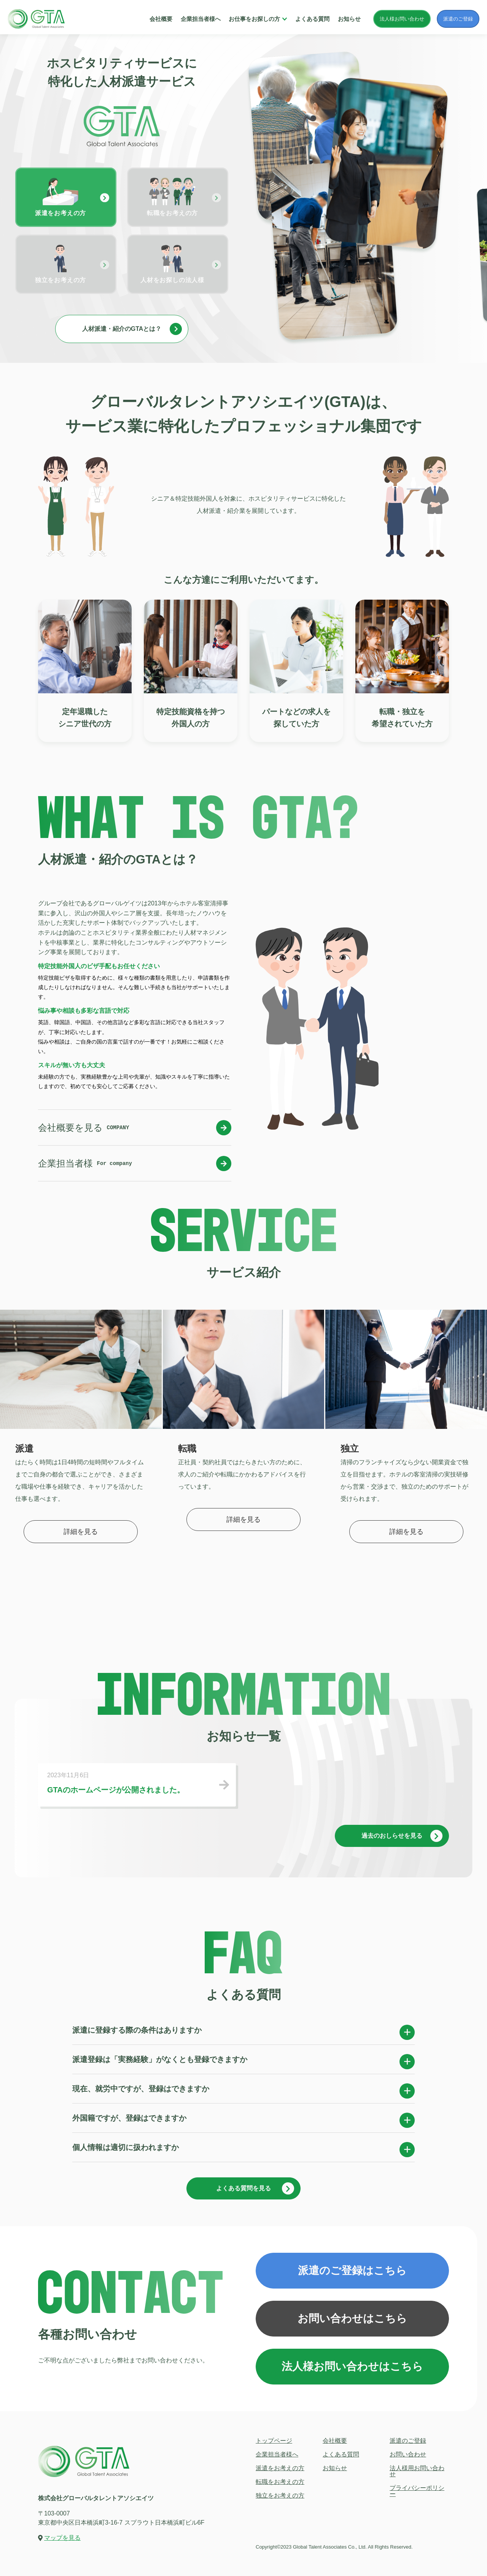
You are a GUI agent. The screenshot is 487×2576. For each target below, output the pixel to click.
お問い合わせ (408, 2454)
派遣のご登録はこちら (352, 2270)
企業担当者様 (134, 1163)
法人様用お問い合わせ (417, 2471)
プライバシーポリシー (417, 2491)
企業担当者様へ (201, 19)
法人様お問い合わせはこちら (352, 2366)
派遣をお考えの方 (280, 2468)
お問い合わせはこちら (352, 2318)
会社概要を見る (134, 1127)
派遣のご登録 (458, 19)
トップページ (274, 2440)
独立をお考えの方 (280, 2495)
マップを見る (62, 2538)
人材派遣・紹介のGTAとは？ (132, 329)
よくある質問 (312, 19)
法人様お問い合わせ (402, 19)
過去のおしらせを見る (401, 1836)
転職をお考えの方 (280, 2482)
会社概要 (161, 19)
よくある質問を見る (255, 2188)
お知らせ (349, 19)
